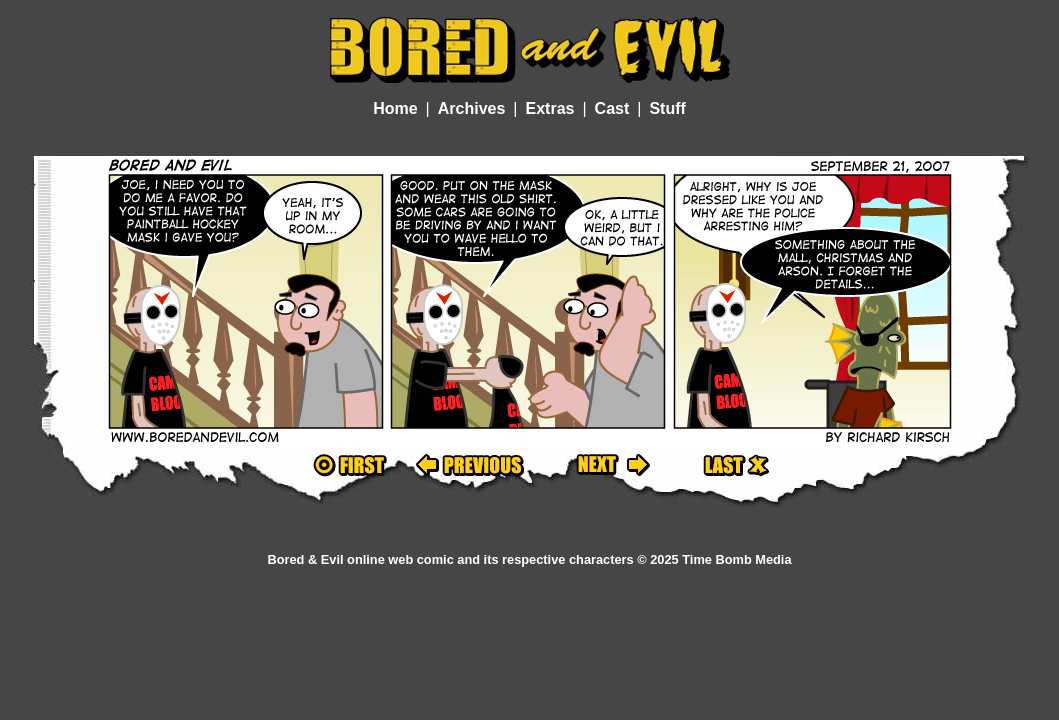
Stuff (667, 108)
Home (395, 108)
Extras (550, 108)
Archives (472, 108)
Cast (612, 108)
